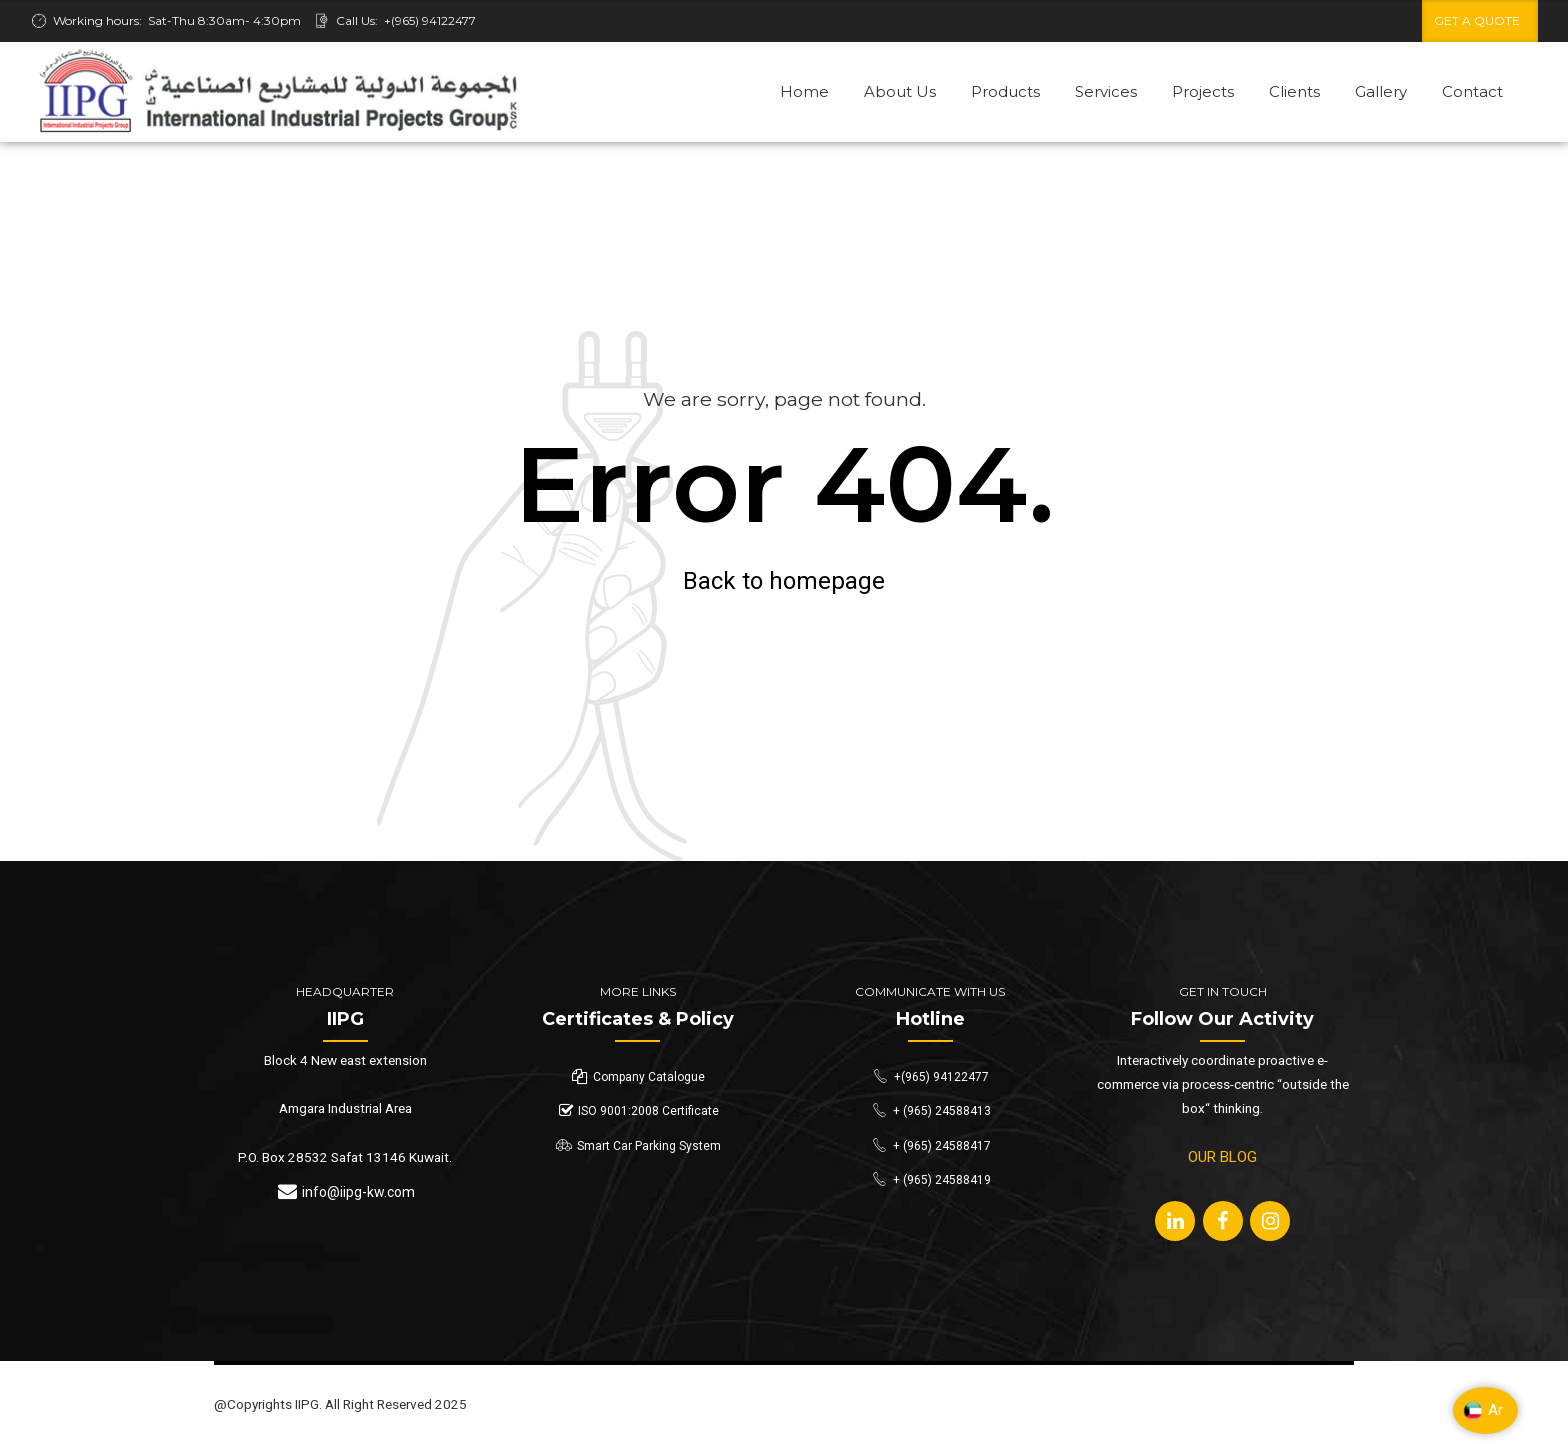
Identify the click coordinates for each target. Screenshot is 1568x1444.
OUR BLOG (1222, 1157)
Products (1005, 91)
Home (804, 91)
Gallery (1381, 91)
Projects (1203, 91)
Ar (1483, 1411)
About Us (900, 91)
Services (1106, 91)
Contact (1472, 91)
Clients (1294, 91)
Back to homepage (784, 581)
